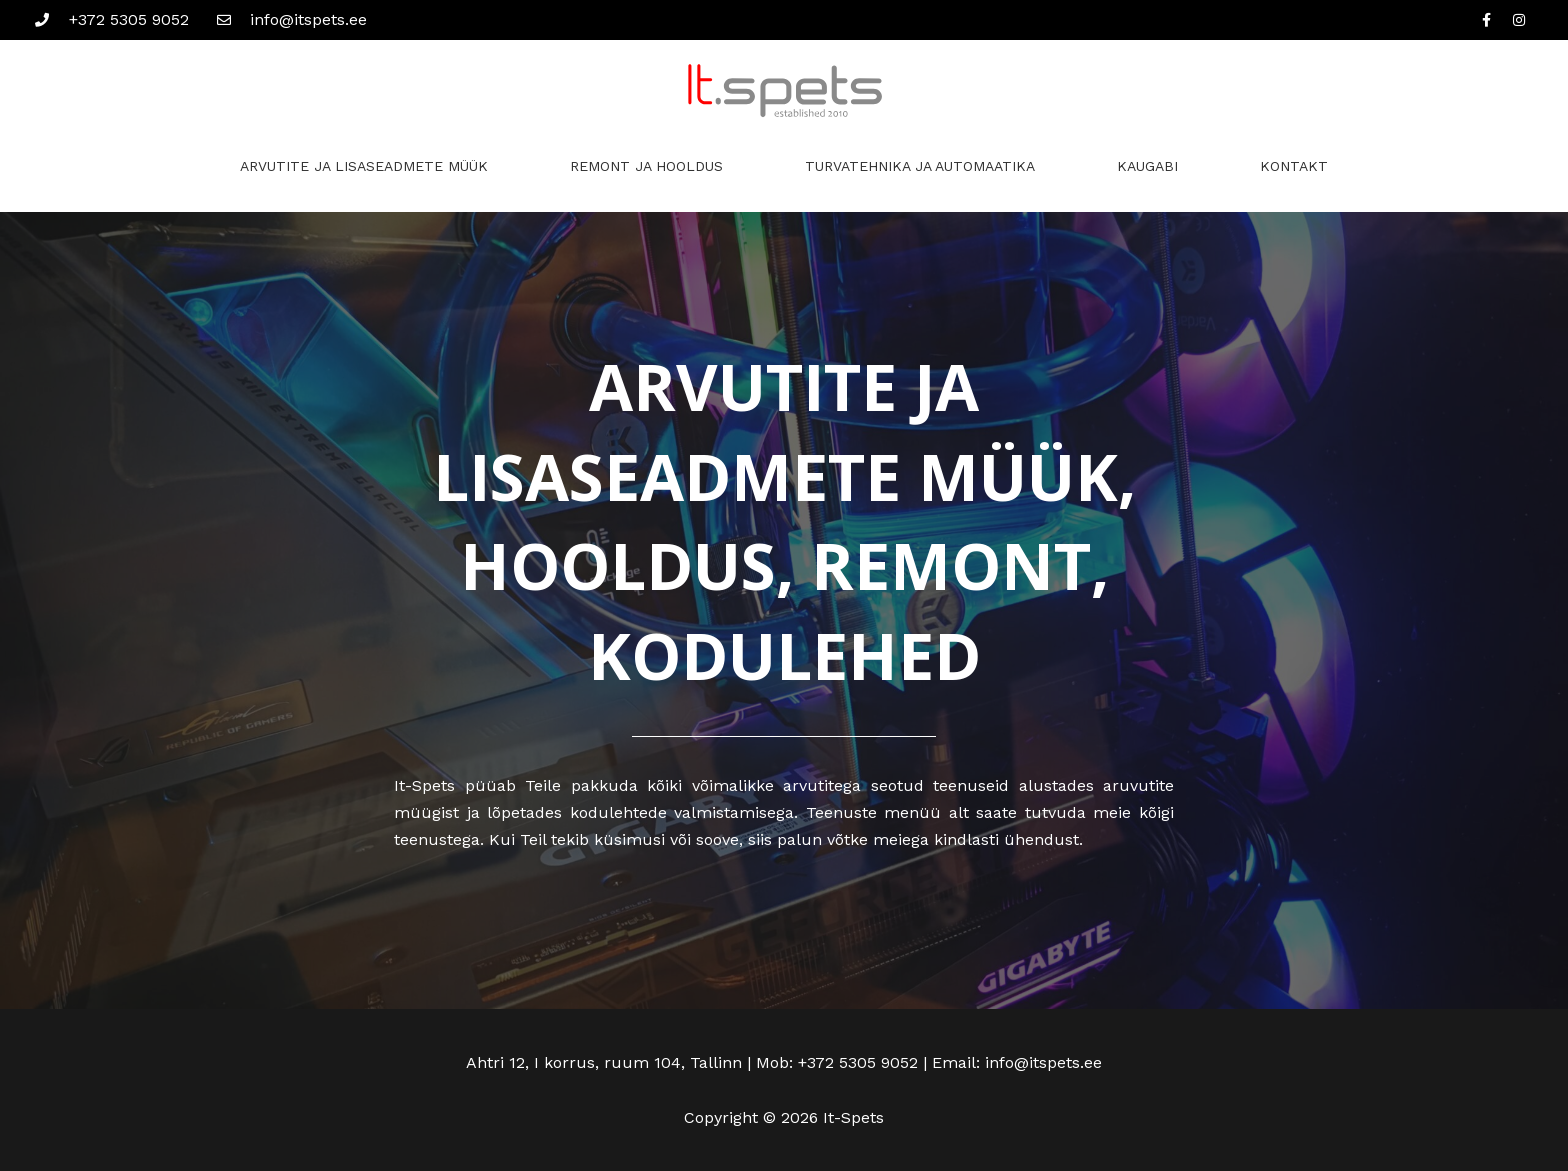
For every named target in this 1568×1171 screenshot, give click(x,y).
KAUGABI (1147, 166)
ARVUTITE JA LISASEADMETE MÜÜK (364, 166)
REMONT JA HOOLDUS (646, 166)
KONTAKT (1294, 166)
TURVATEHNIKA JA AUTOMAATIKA (920, 166)
